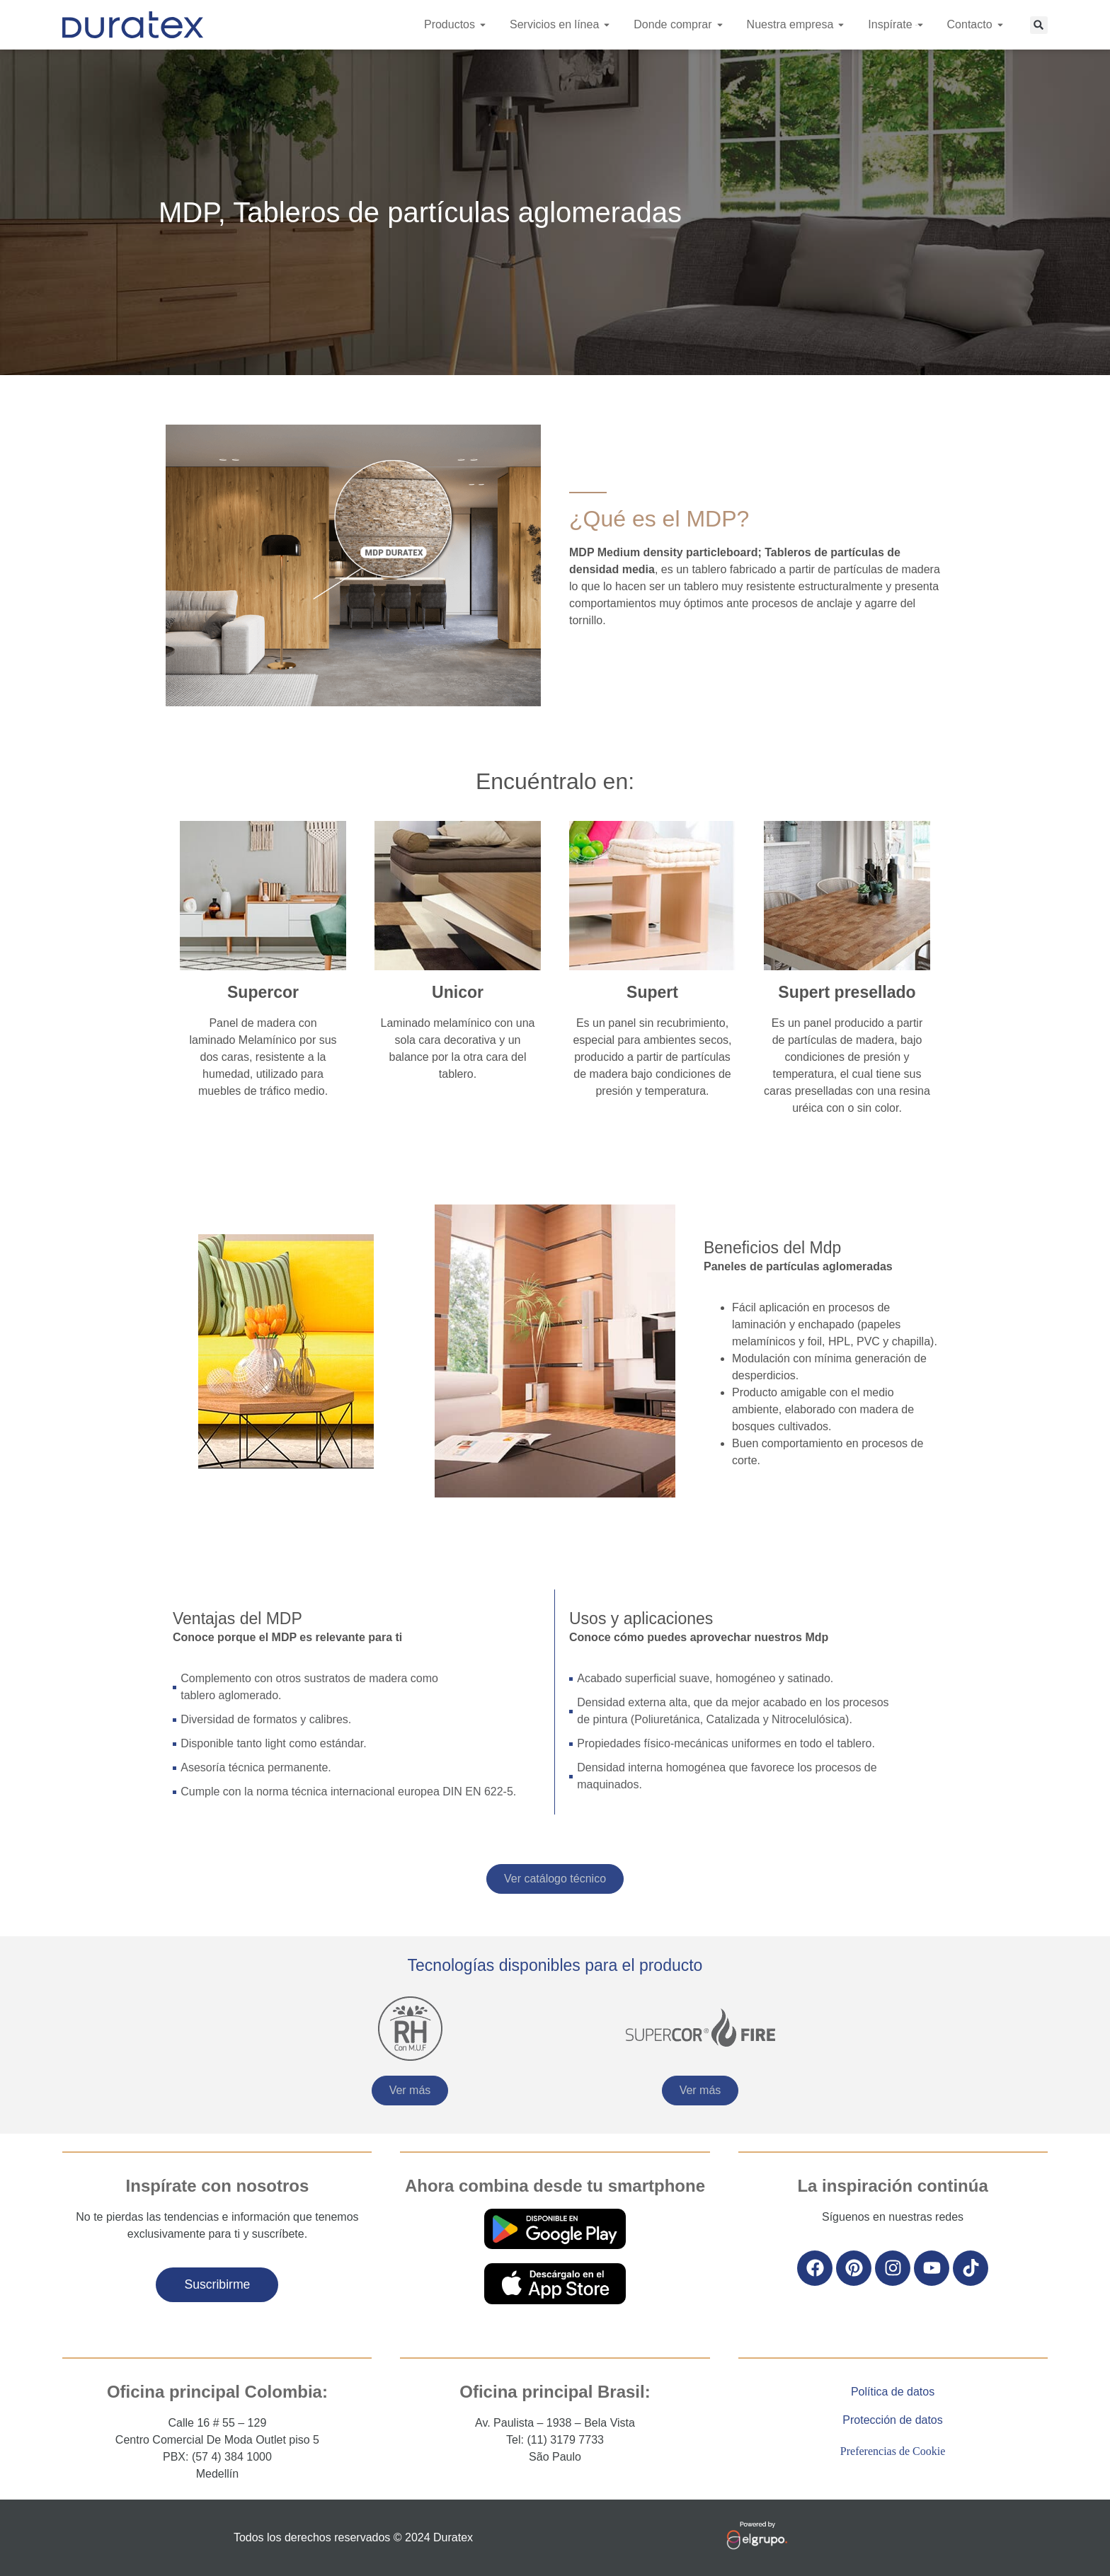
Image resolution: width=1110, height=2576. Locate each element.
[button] (1039, 25)
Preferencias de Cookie (892, 2451)
